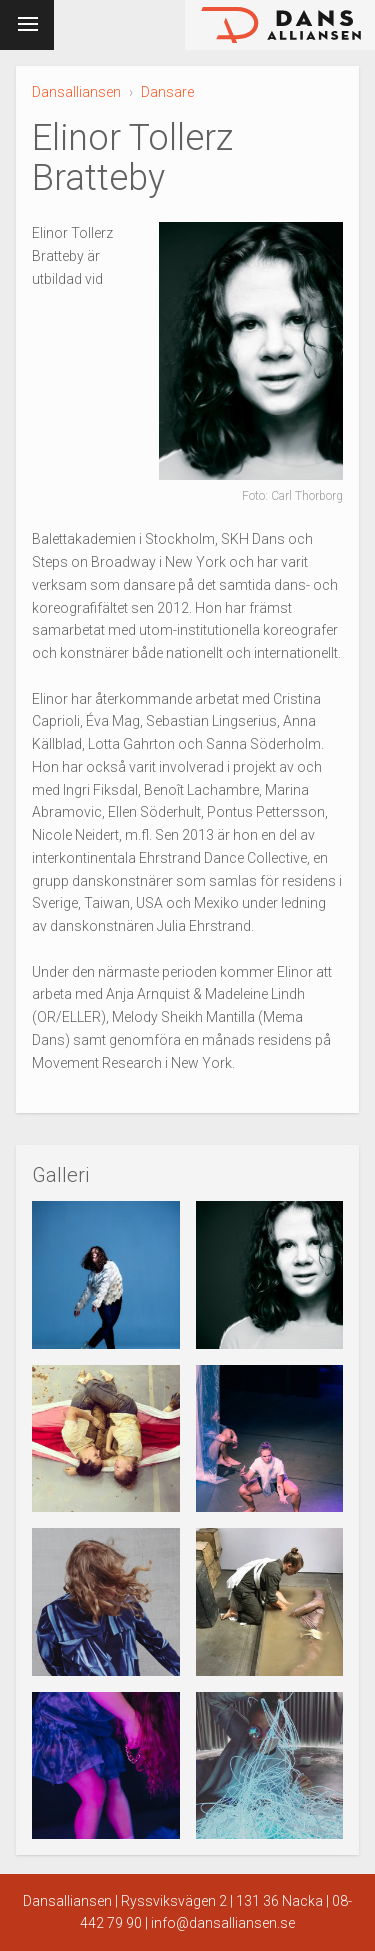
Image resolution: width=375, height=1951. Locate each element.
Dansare (167, 92)
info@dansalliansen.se (223, 1923)
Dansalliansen (76, 92)
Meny (23, 21)
